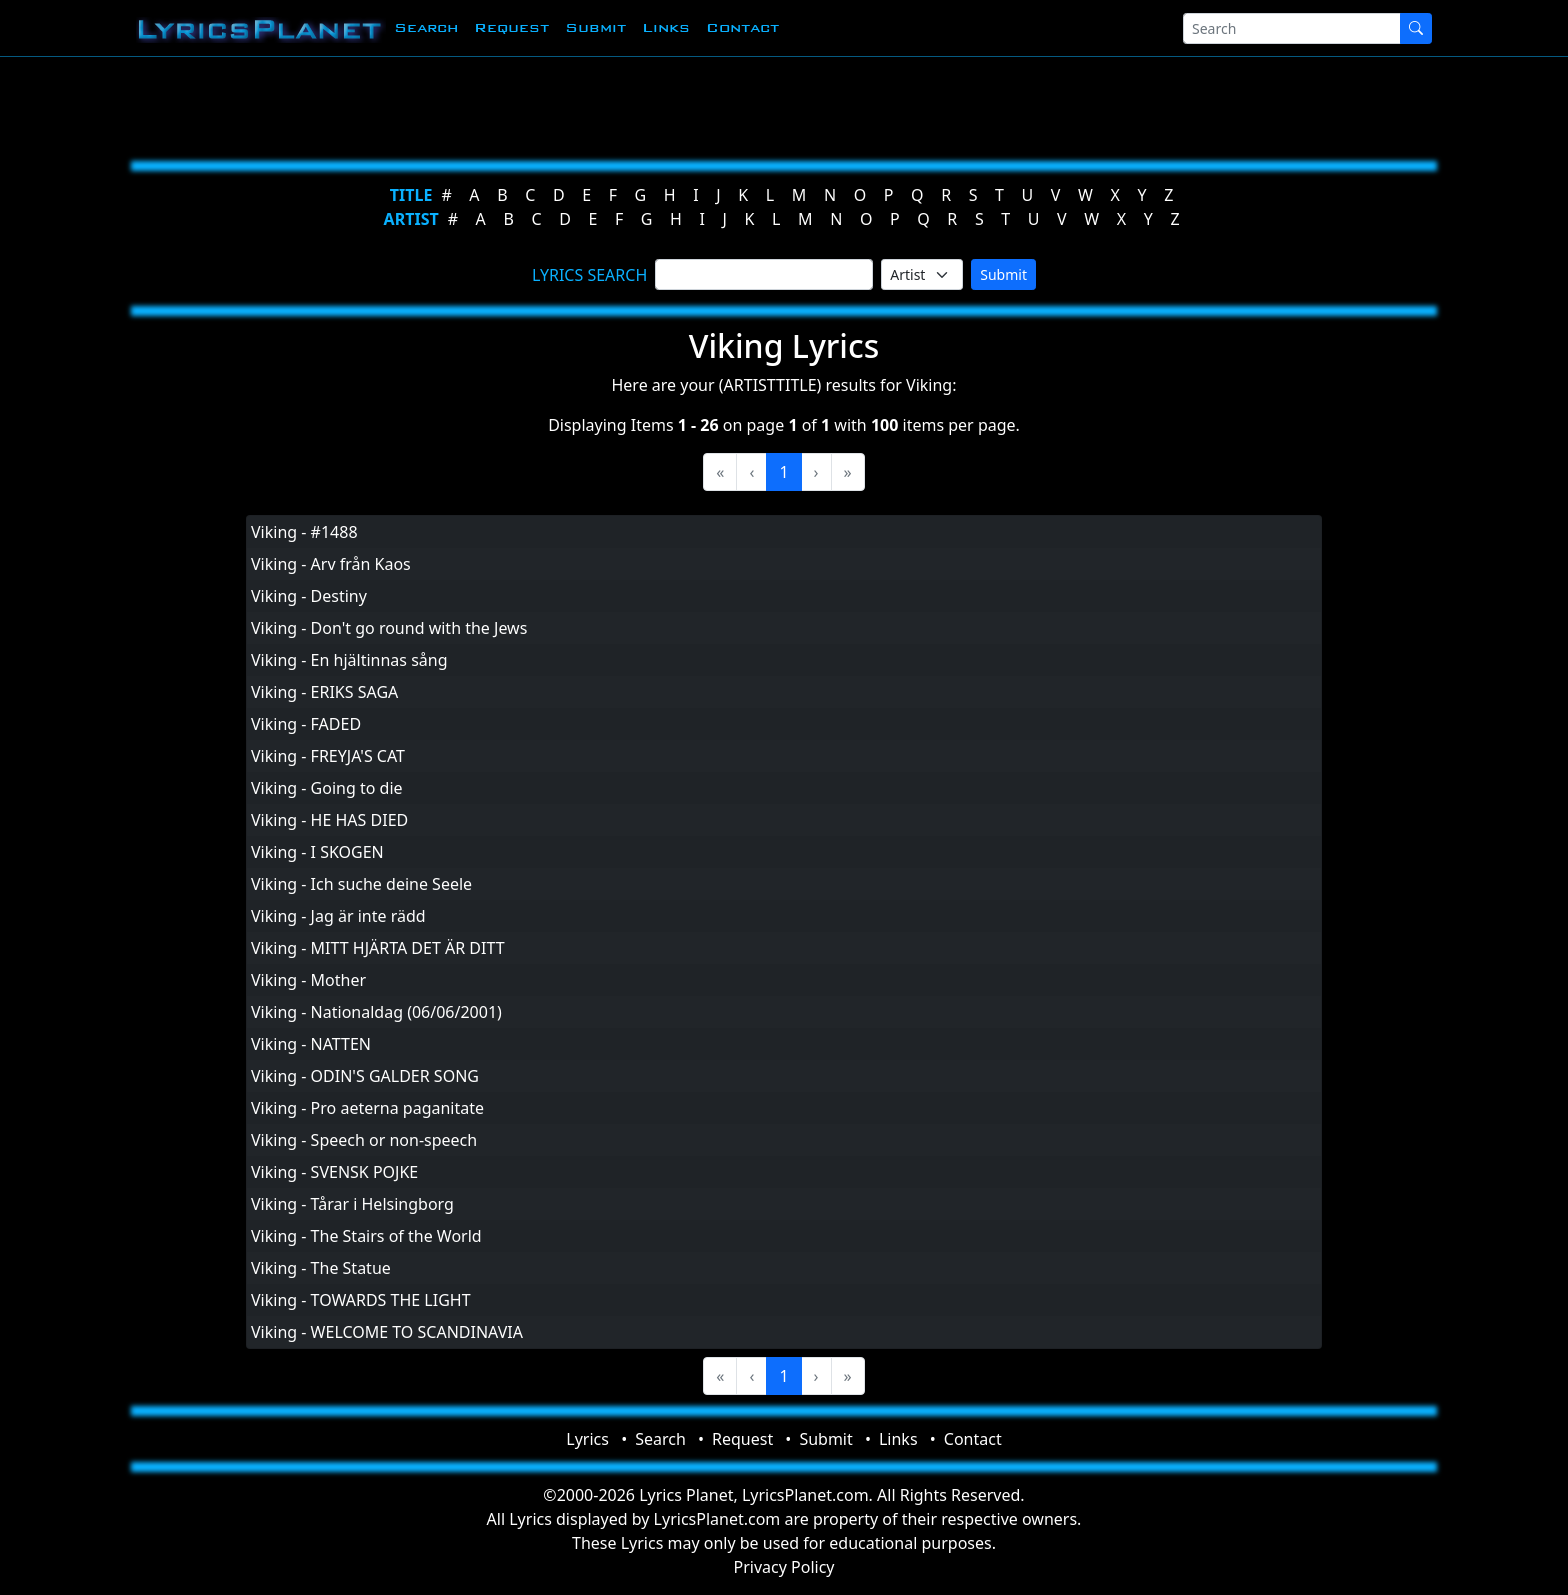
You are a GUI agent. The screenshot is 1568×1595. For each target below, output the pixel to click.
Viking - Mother (308, 980)
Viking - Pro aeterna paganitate (367, 1108)
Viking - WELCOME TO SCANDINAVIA (387, 1332)
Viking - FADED (306, 724)
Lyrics (587, 1439)
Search (426, 27)
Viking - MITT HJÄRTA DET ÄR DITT (378, 948)
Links (666, 27)
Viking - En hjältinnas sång (349, 660)
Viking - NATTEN (311, 1044)
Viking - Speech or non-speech (364, 1140)
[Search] (1292, 28)
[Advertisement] (686, 105)
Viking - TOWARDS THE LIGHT (361, 1300)
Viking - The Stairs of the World (366, 1236)
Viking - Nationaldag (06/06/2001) (376, 1012)
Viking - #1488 (304, 532)
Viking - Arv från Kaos (331, 564)
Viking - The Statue (321, 1268)
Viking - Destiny (309, 596)
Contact (742, 27)
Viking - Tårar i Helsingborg (352, 1204)
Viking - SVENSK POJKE (334, 1172)
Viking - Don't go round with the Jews (389, 628)
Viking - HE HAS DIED (329, 820)
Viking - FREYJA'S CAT (328, 756)
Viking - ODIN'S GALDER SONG (365, 1076)
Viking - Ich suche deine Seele (361, 884)
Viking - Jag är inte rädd (338, 916)
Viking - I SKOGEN (317, 852)
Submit (595, 27)
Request (511, 27)
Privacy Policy (784, 1567)
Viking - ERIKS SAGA (324, 692)
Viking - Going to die (327, 788)
